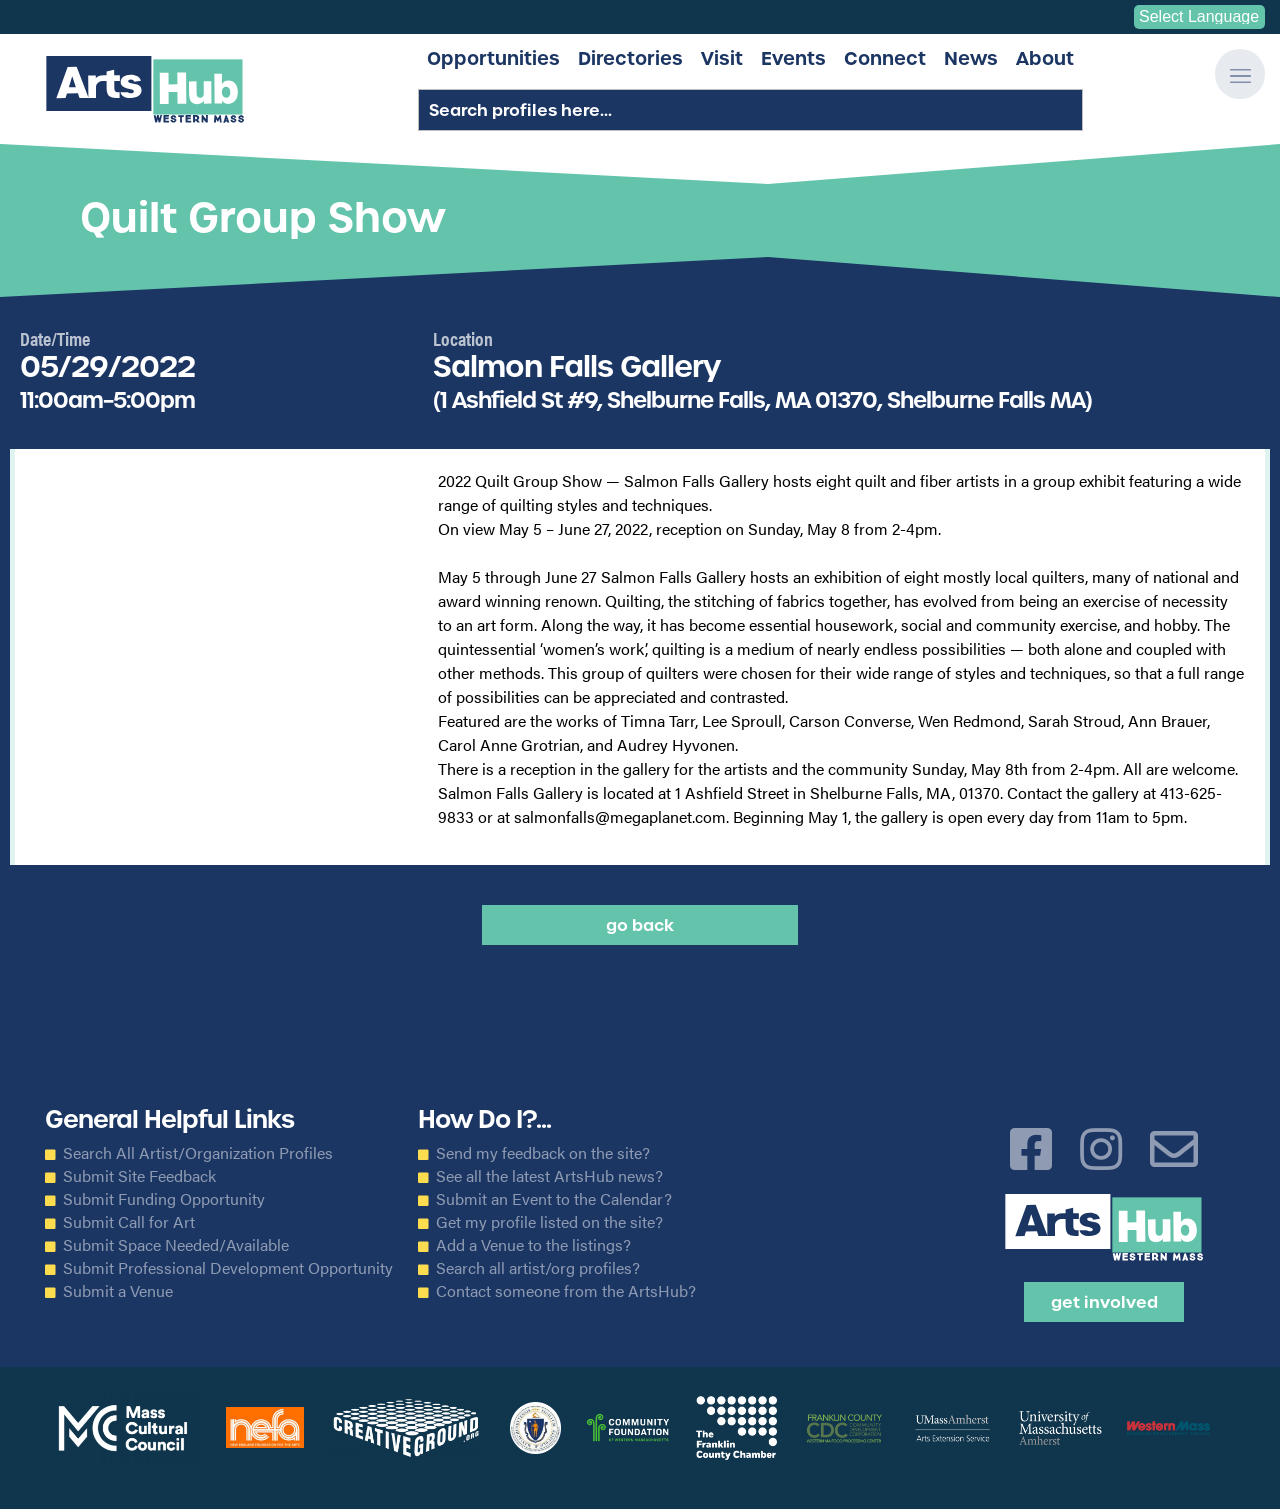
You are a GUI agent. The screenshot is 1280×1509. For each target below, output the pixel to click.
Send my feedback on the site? (543, 1153)
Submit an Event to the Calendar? (554, 1199)
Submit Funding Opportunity (164, 1199)
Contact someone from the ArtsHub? (566, 1291)
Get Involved (1104, 1302)
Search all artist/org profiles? (538, 1268)
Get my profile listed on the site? (549, 1222)
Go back (640, 925)
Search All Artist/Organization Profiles (198, 1153)
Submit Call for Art (129, 1222)
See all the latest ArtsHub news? (549, 1176)
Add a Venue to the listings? (533, 1245)
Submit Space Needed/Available (176, 1245)
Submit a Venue (118, 1291)
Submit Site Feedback (139, 1176)
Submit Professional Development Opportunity (228, 1268)
